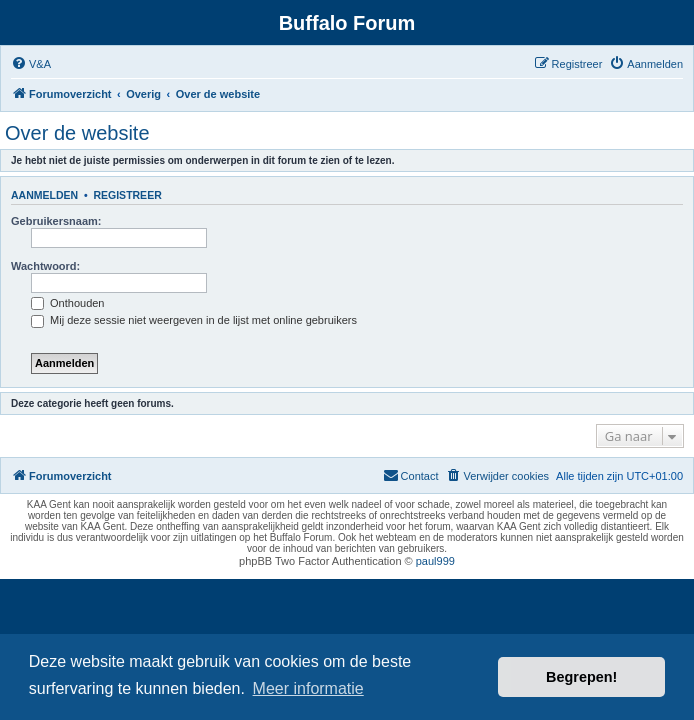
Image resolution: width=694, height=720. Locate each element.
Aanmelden (44, 195)
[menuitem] (31, 64)
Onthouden (68, 303)
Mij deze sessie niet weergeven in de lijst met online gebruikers (194, 320)
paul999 (435, 561)
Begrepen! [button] (581, 677)
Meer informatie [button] (308, 688)
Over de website (77, 133)
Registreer (127, 195)
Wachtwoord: (45, 266)
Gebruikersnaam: (56, 221)
